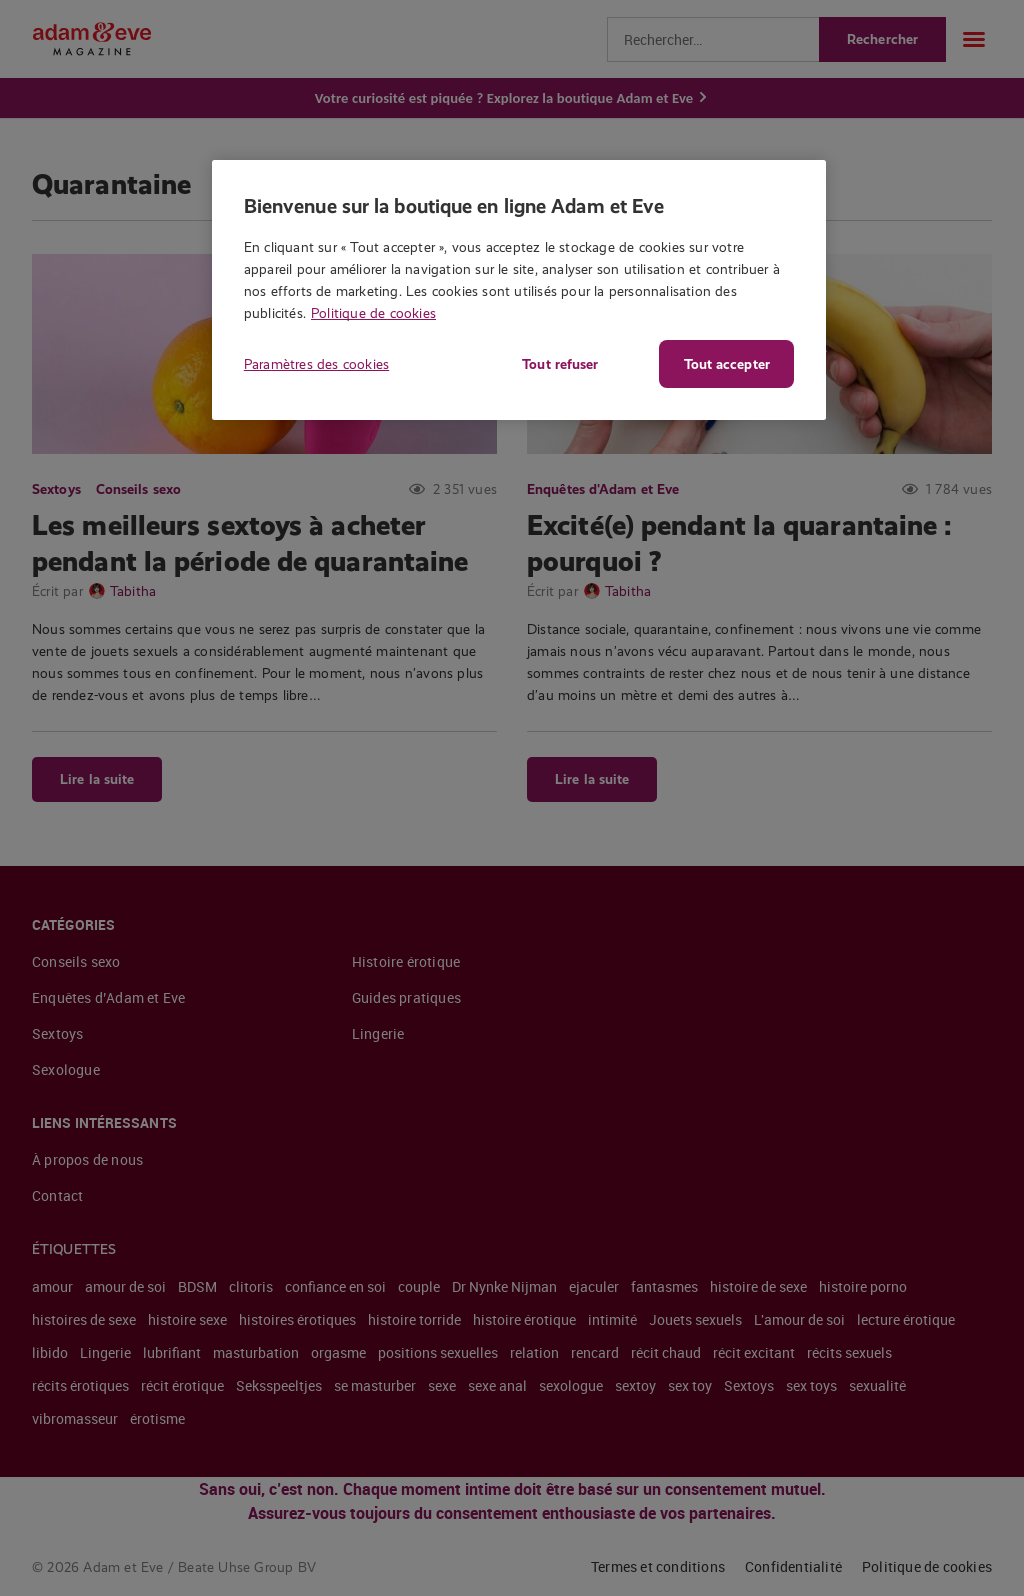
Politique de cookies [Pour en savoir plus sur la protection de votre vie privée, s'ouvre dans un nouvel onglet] (373, 313)
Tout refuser (560, 364)
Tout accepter (727, 364)
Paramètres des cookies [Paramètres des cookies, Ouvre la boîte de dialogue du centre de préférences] (316, 364)
